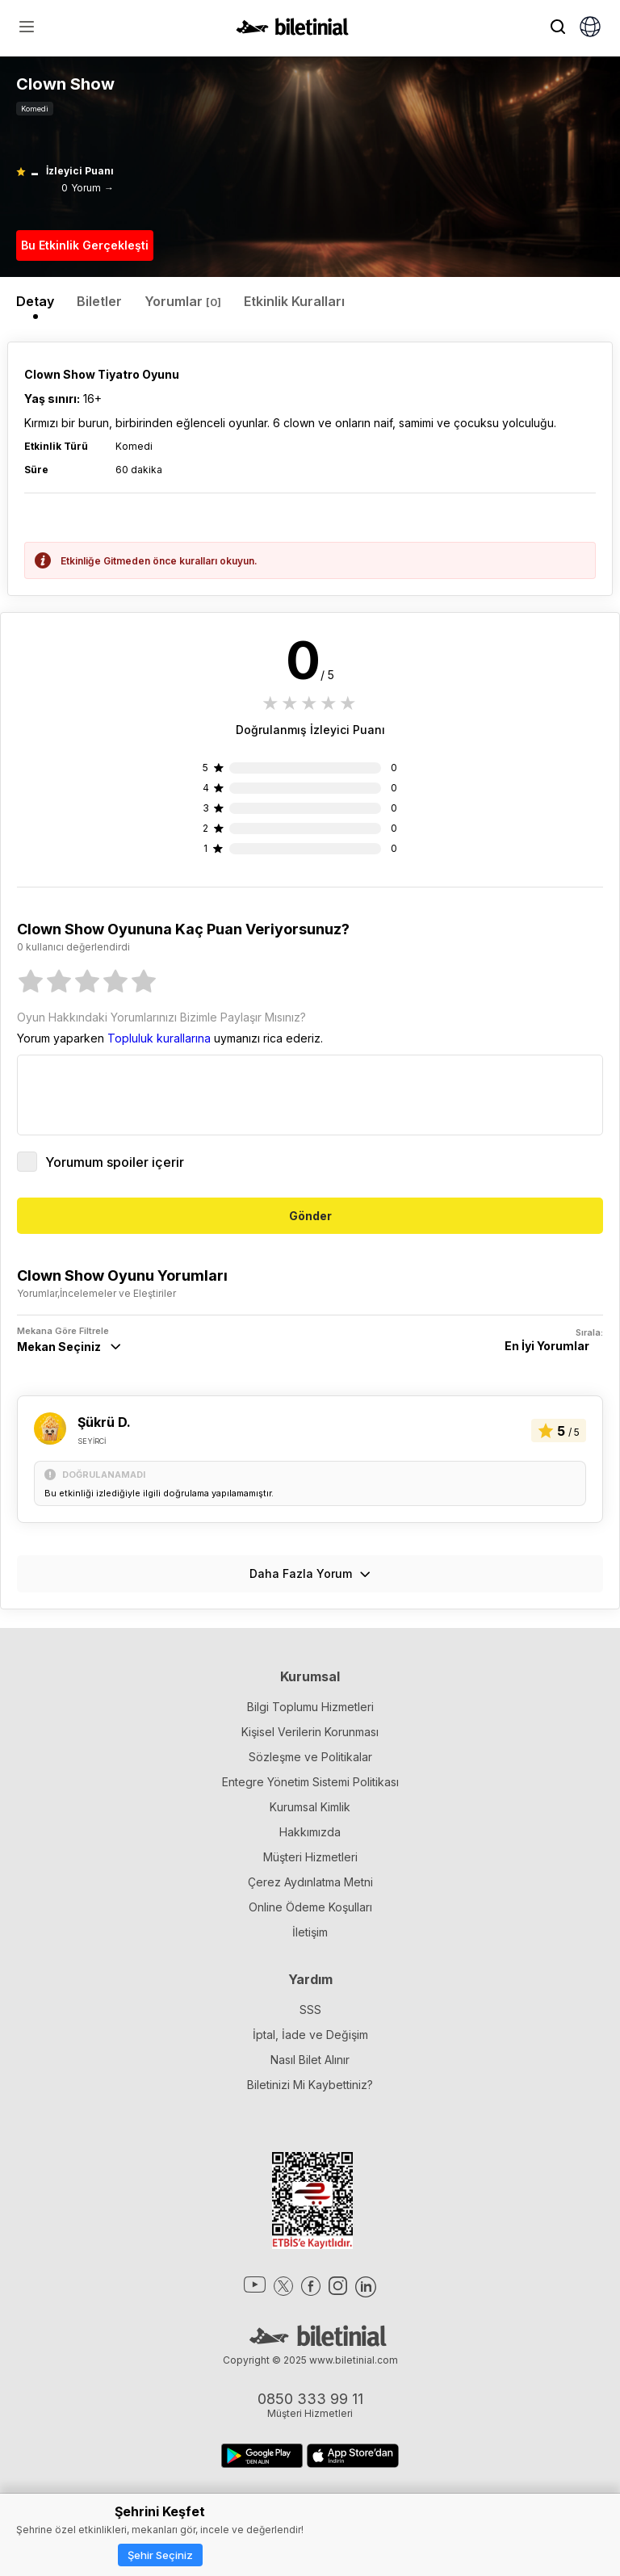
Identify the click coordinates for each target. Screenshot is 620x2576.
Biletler (99, 301)
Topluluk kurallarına (159, 1038)
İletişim (310, 1932)
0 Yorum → (87, 188)
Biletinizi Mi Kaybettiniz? (310, 2084)
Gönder (310, 1216)
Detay (35, 301)
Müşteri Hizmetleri (310, 1857)
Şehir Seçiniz (160, 2555)
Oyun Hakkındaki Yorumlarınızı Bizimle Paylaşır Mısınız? (161, 1017)
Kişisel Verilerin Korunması (310, 1732)
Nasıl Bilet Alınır (310, 2059)
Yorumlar (183, 301)
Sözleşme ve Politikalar (310, 1757)
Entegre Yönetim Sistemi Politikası (310, 1782)
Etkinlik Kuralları (294, 301)
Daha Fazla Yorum (310, 1573)
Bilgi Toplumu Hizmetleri (310, 1707)
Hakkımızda (310, 1832)
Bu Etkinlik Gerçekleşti (85, 245)
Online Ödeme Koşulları (310, 1907)
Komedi (34, 108)
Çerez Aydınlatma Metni (310, 1882)
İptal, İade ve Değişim (310, 2034)
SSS (310, 2009)
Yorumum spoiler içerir (100, 1162)
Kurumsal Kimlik (310, 1807)
